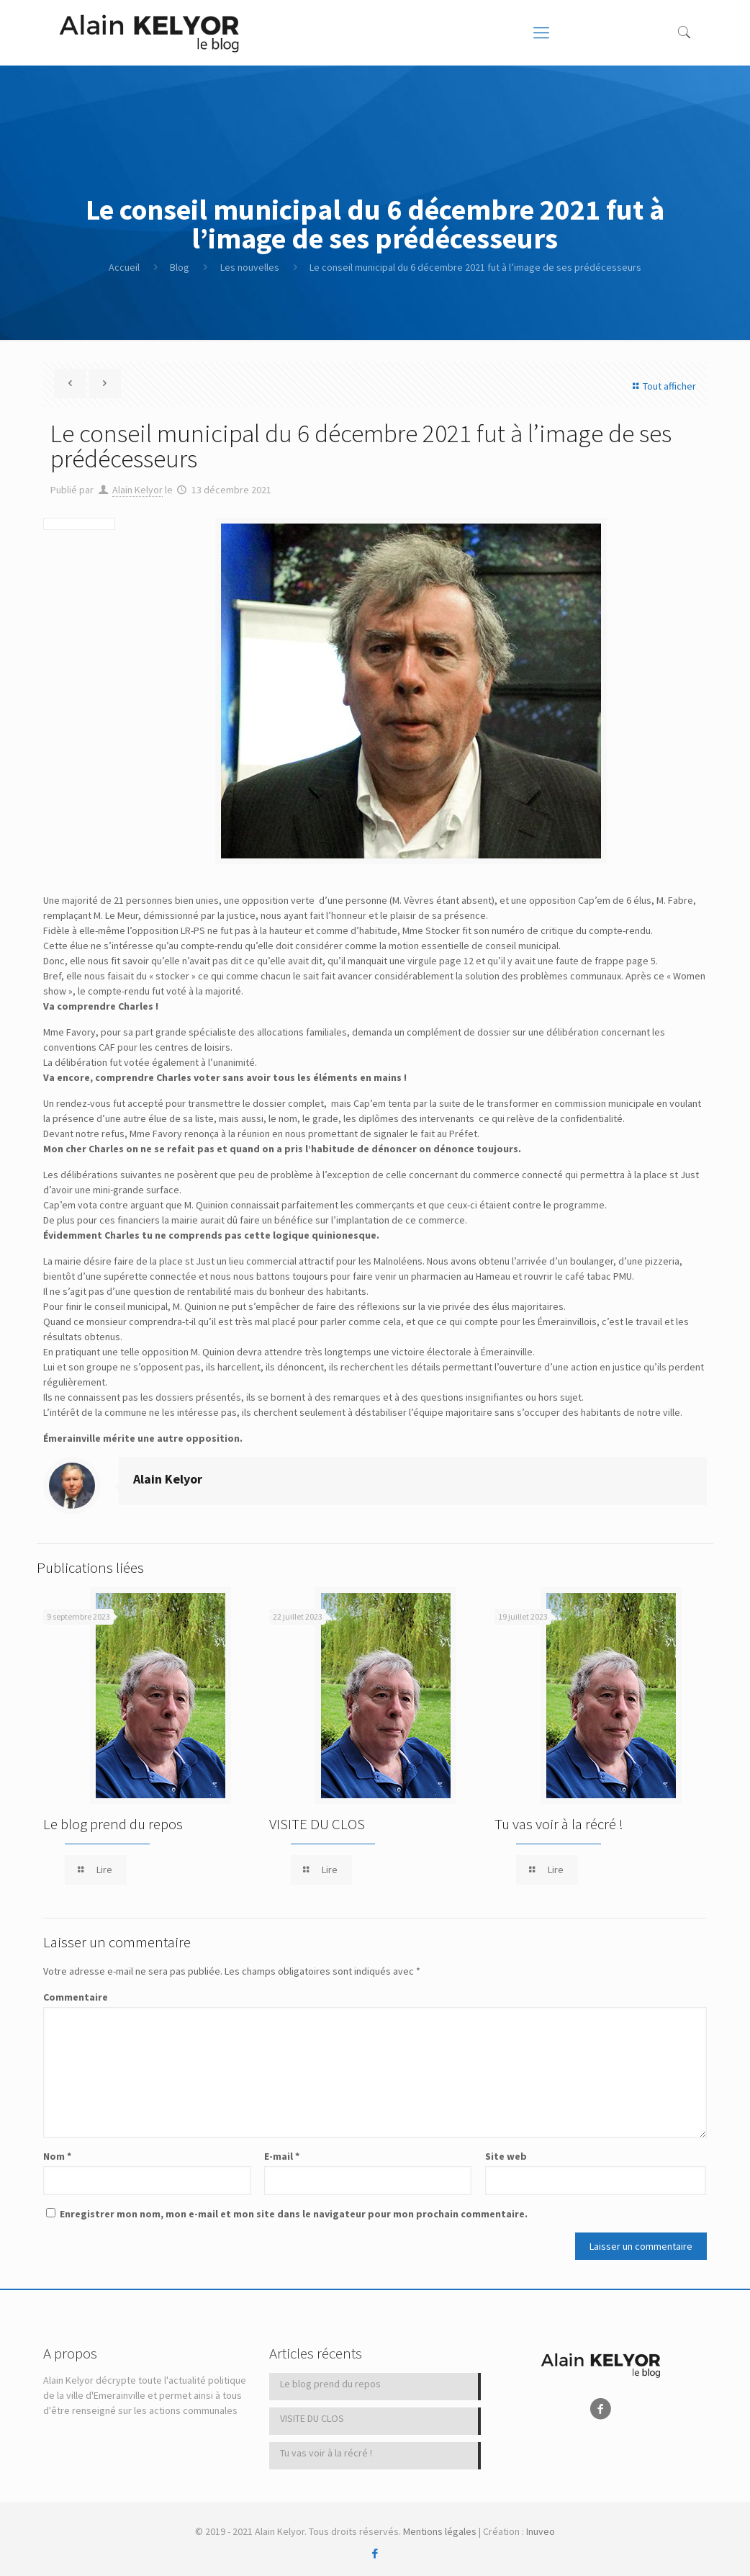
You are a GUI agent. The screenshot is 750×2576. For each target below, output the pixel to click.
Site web (506, 2156)
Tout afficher (662, 386)
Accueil (124, 267)
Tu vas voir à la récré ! (558, 1824)
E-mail (281, 2156)
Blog (179, 267)
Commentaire (75, 1997)
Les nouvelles (249, 267)
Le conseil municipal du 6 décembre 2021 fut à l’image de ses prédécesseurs (475, 267)
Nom (57, 2156)
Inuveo (540, 2531)
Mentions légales (439, 2531)
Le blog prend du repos (113, 1824)
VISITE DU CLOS (317, 1824)
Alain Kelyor (137, 489)
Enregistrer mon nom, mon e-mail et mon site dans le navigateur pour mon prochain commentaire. (294, 2213)
